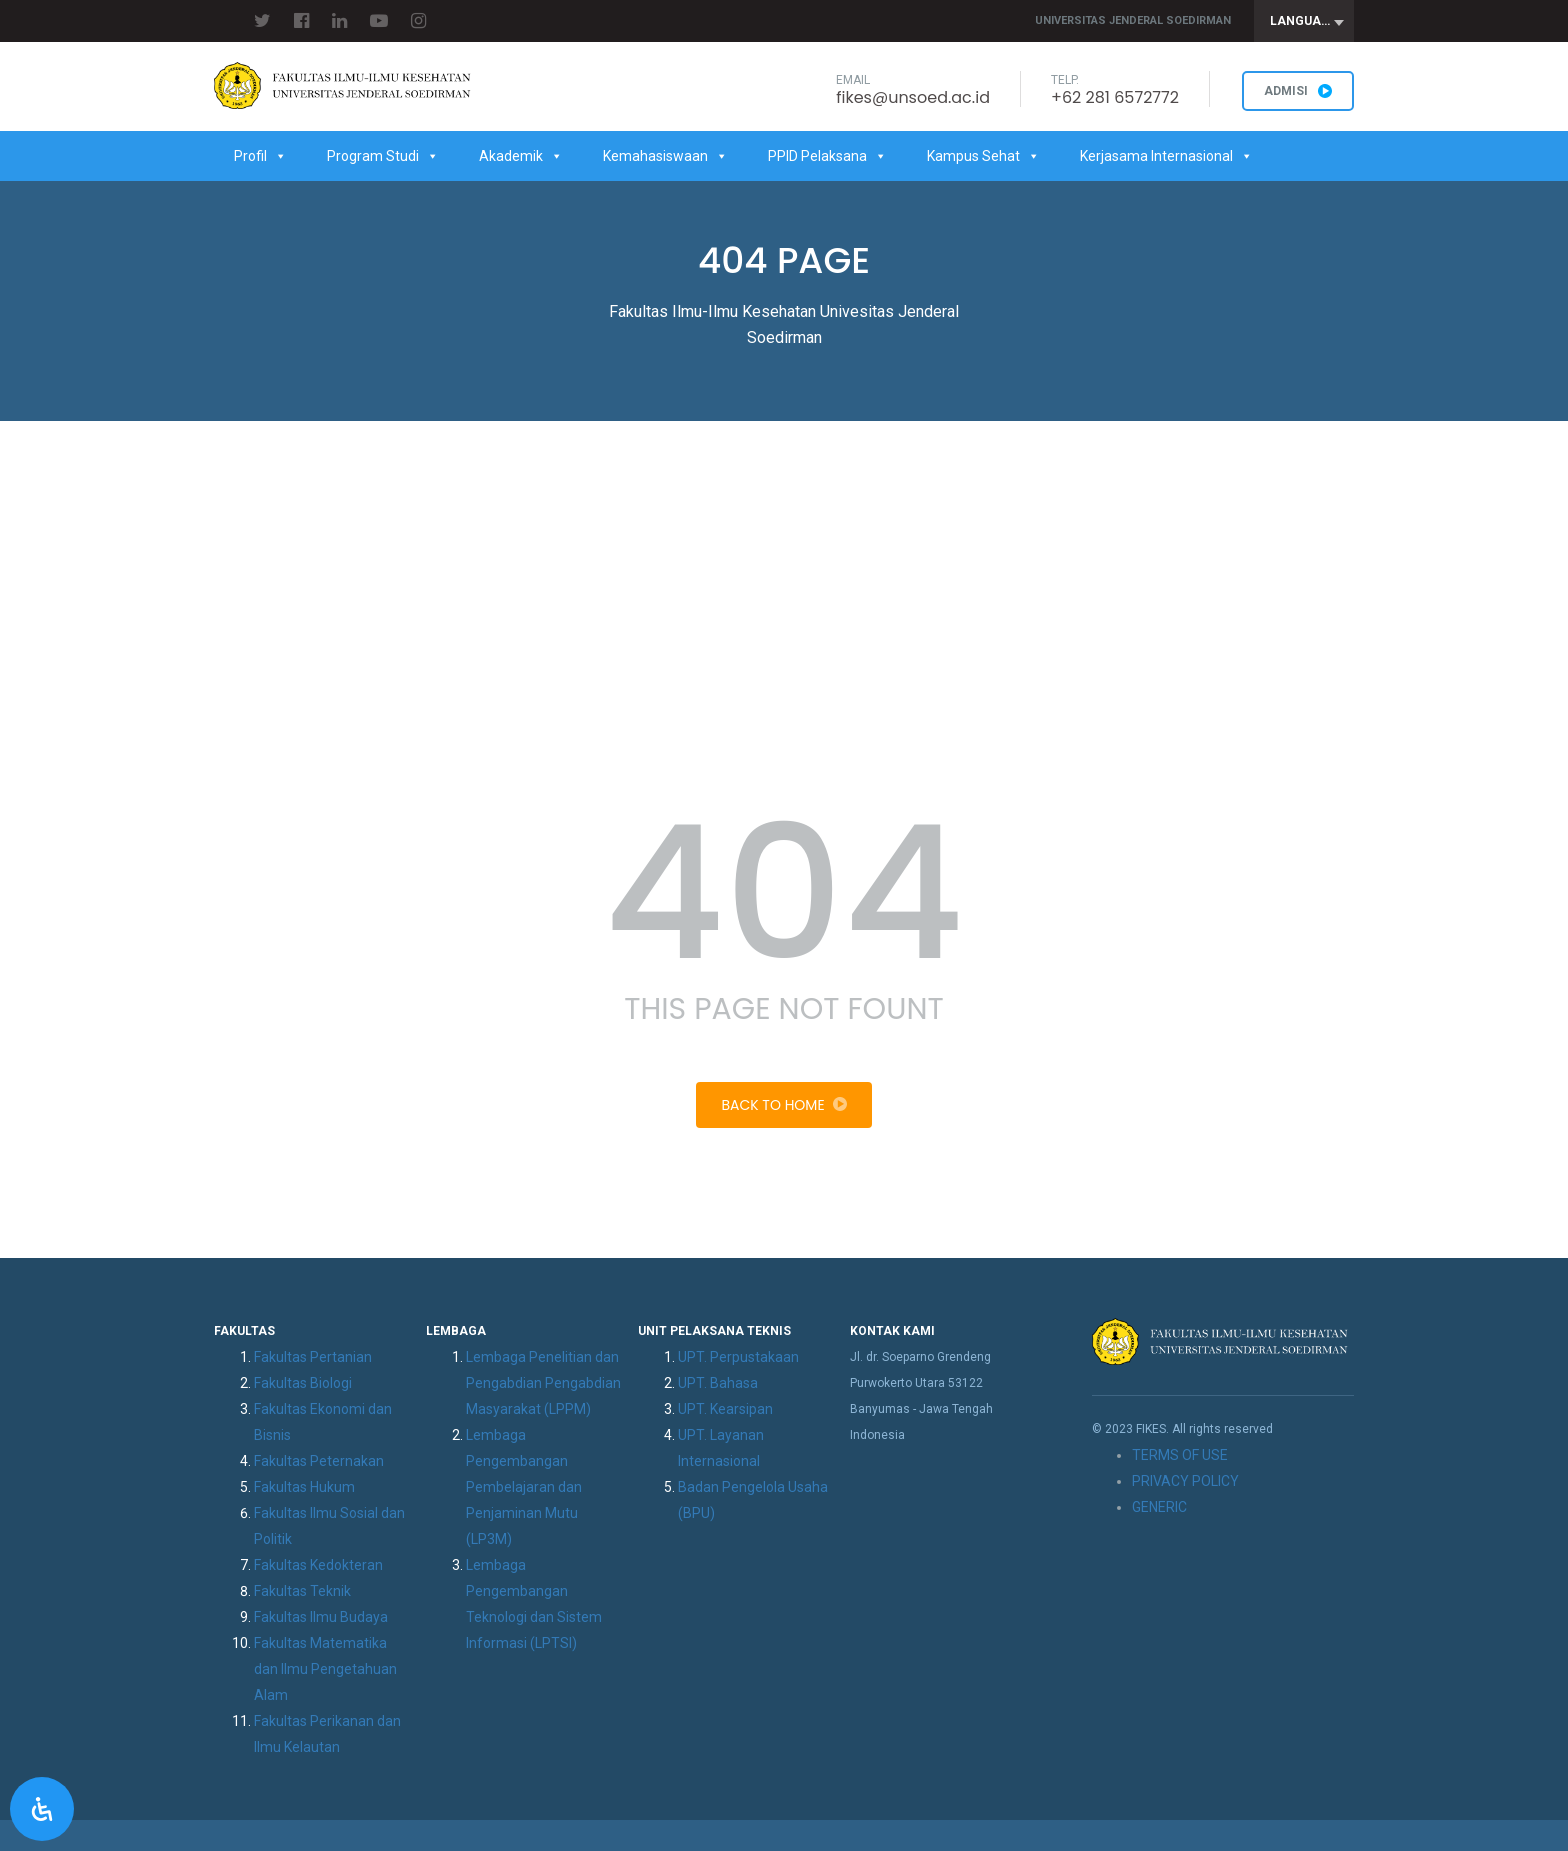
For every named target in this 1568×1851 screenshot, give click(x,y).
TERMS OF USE (1180, 1455)
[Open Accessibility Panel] (42, 1809)
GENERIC (1159, 1507)
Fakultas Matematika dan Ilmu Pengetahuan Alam (325, 1669)
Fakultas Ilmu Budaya (321, 1617)
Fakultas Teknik (302, 1591)
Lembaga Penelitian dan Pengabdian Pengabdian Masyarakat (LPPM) (543, 1383)
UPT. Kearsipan (725, 1409)
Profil (260, 156)
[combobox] (1304, 21)
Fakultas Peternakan (319, 1461)
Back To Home (783, 1105)
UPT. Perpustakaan (738, 1357)
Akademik (521, 156)
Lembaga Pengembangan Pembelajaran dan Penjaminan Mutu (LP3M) (524, 1487)
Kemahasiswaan (665, 156)
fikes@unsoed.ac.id (913, 97)
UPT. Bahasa (718, 1383)
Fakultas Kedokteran (318, 1565)
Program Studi (383, 156)
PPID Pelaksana (827, 156)
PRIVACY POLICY (1185, 1481)
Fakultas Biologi (303, 1383)
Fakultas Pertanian (313, 1357)
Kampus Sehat (983, 156)
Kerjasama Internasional (1166, 156)
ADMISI (1298, 91)
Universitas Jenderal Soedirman (1133, 20)
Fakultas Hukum (304, 1487)
